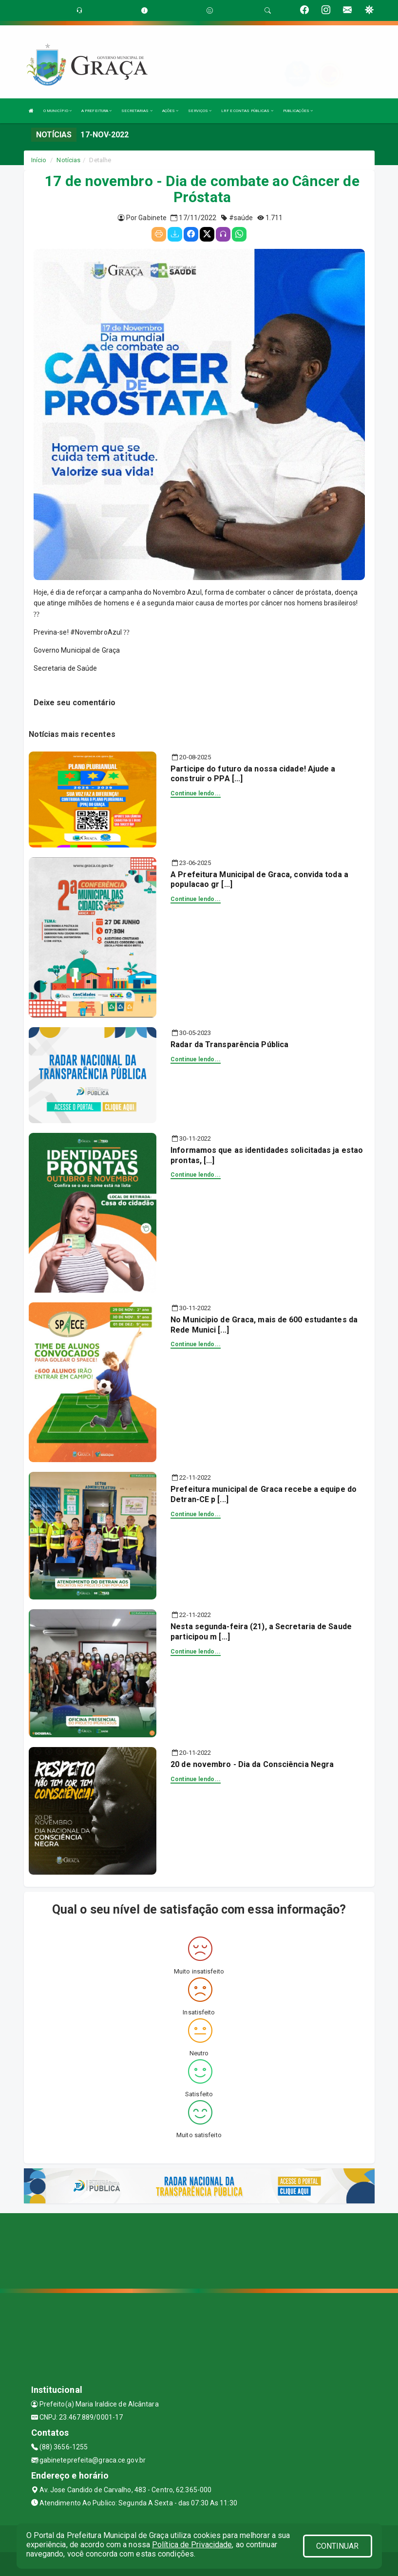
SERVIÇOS (199, 111)
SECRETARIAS (136, 111)
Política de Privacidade (192, 2544)
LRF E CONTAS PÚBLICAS (247, 111)
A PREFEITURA (96, 111)
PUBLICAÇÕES (298, 111)
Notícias (68, 160)
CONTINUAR (337, 2546)
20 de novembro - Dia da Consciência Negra (252, 1764)
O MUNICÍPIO (57, 111)
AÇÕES (170, 111)
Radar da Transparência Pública (229, 1044)
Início (39, 160)
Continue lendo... (196, 793)
